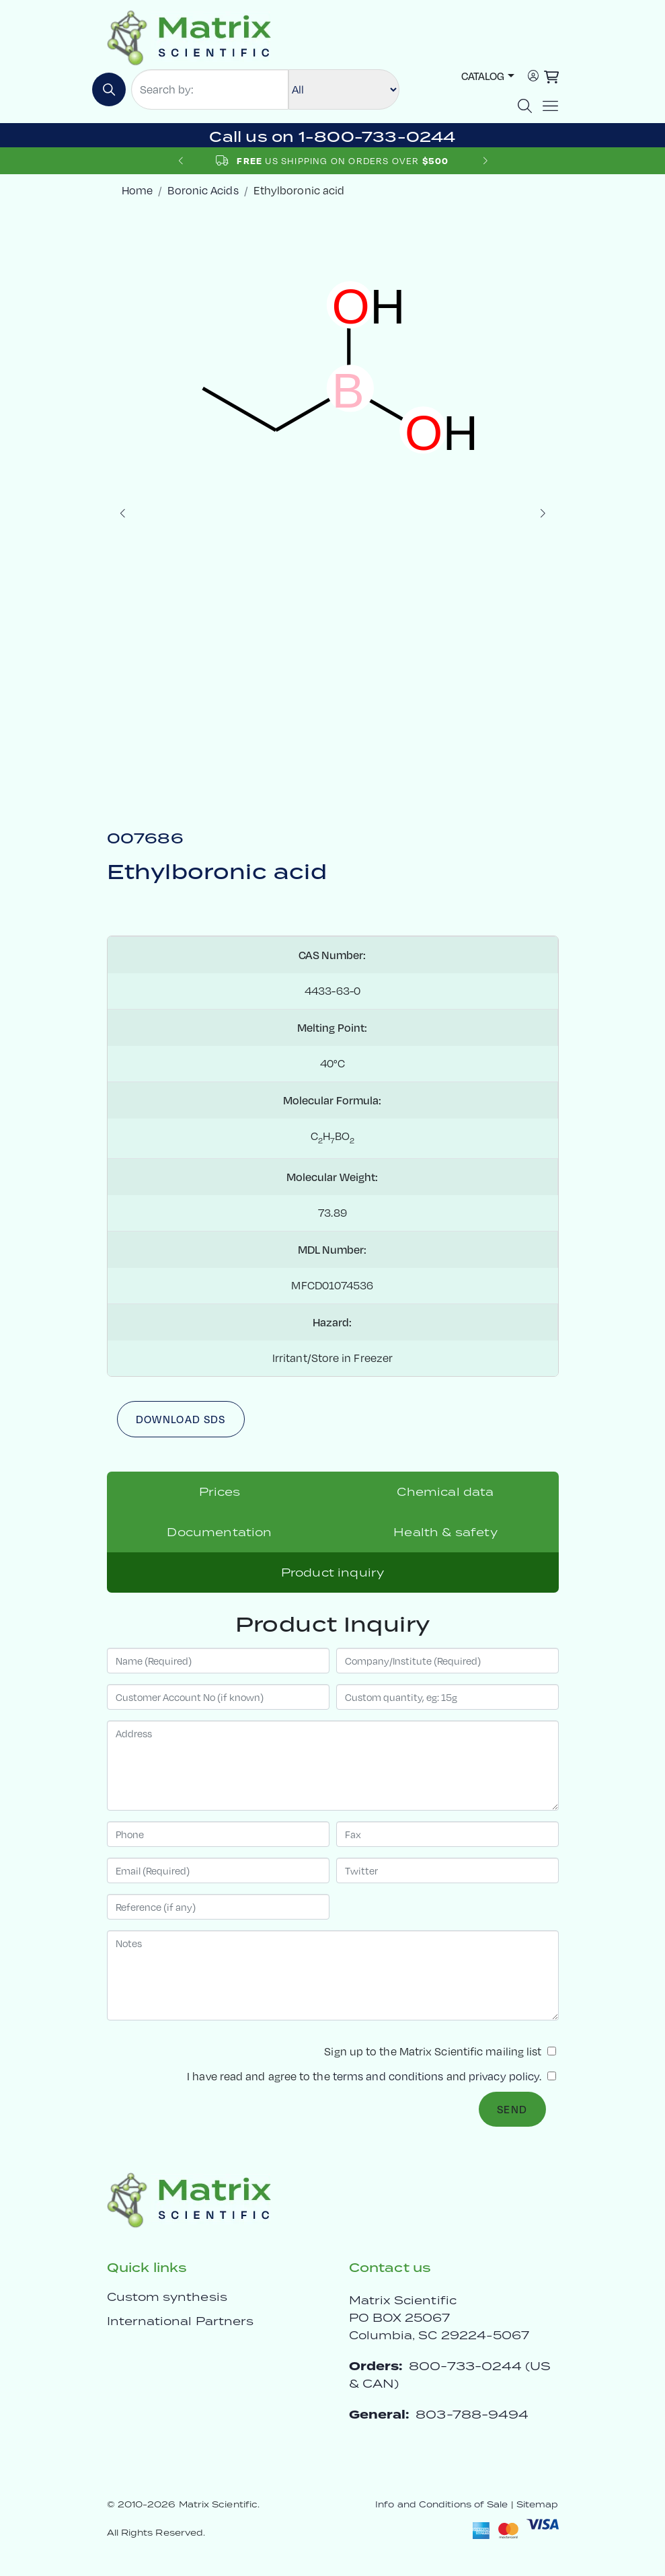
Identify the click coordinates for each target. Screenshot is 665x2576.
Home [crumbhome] (137, 190)
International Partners (180, 2321)
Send (512, 2109)
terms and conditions (388, 2076)
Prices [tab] (220, 1491)
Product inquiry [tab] (332, 1572)
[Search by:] (209, 89)
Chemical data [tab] (445, 1491)
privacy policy (504, 2076)
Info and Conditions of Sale (441, 2504)
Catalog (482, 76)
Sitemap (537, 2504)
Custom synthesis (167, 2296)
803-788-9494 (472, 2414)
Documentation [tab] (219, 1532)
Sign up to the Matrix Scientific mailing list (439, 2051)
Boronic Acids (202, 190)
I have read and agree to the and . (371, 2076)
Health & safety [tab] (445, 1532)
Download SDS (181, 1419)
